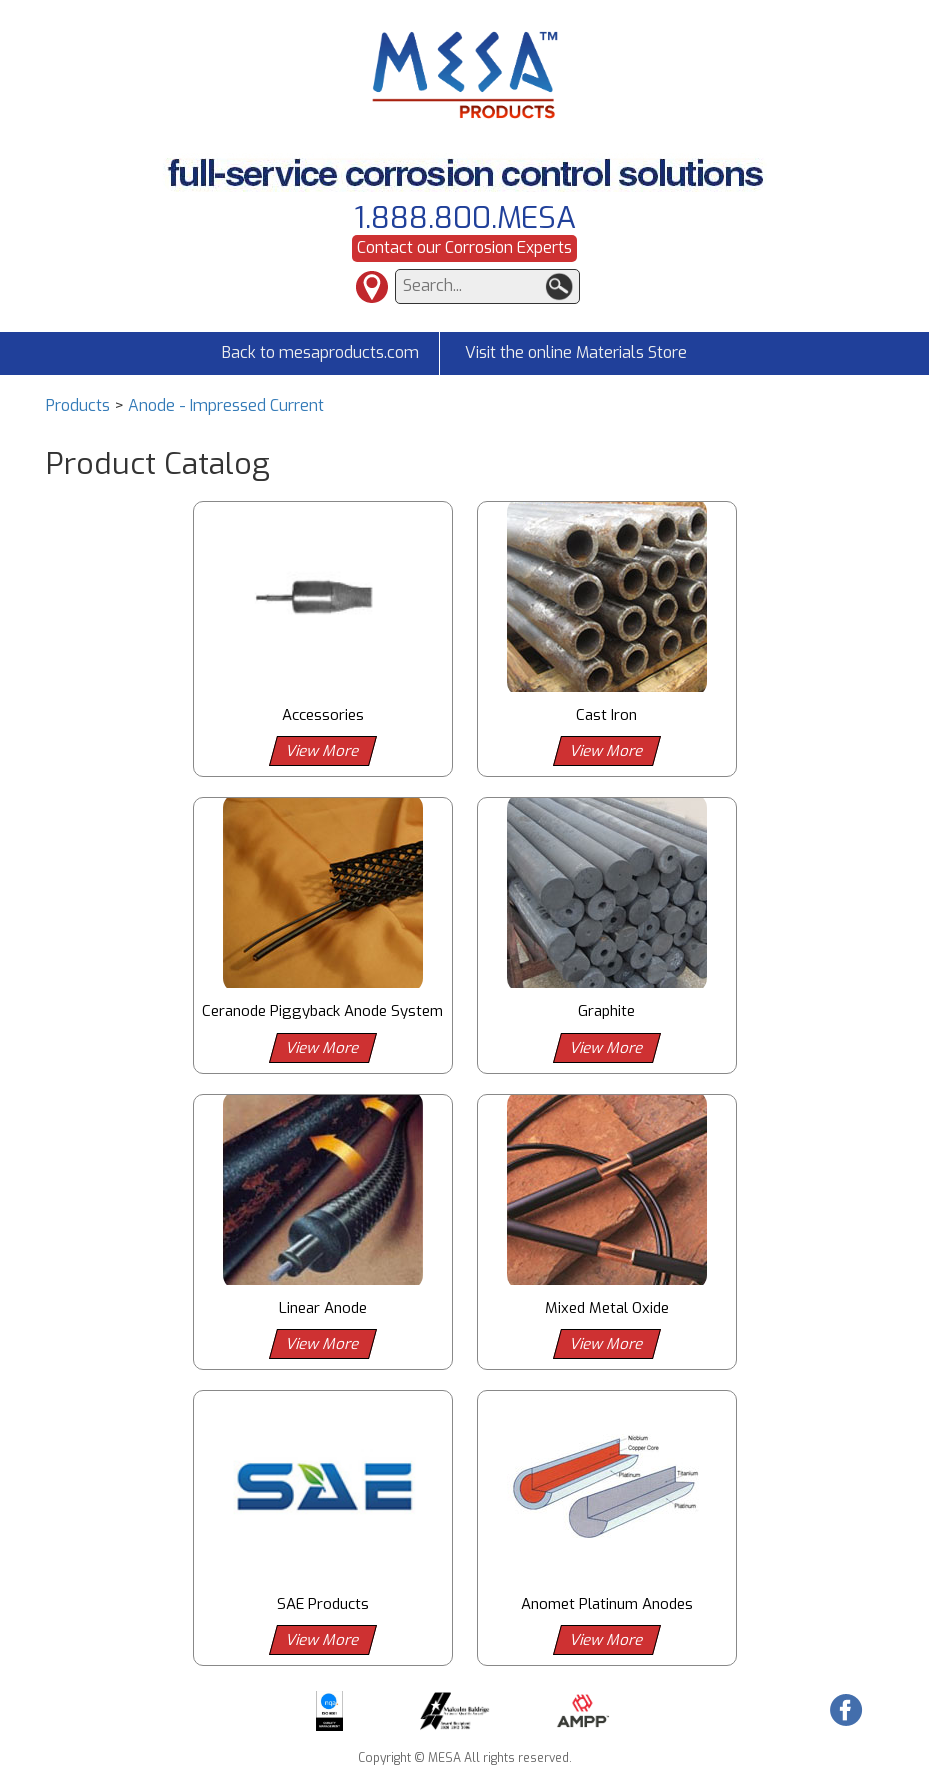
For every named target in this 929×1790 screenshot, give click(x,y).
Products (78, 405)
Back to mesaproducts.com (320, 352)
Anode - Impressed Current (226, 405)
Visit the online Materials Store (576, 352)
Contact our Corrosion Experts (464, 247)
